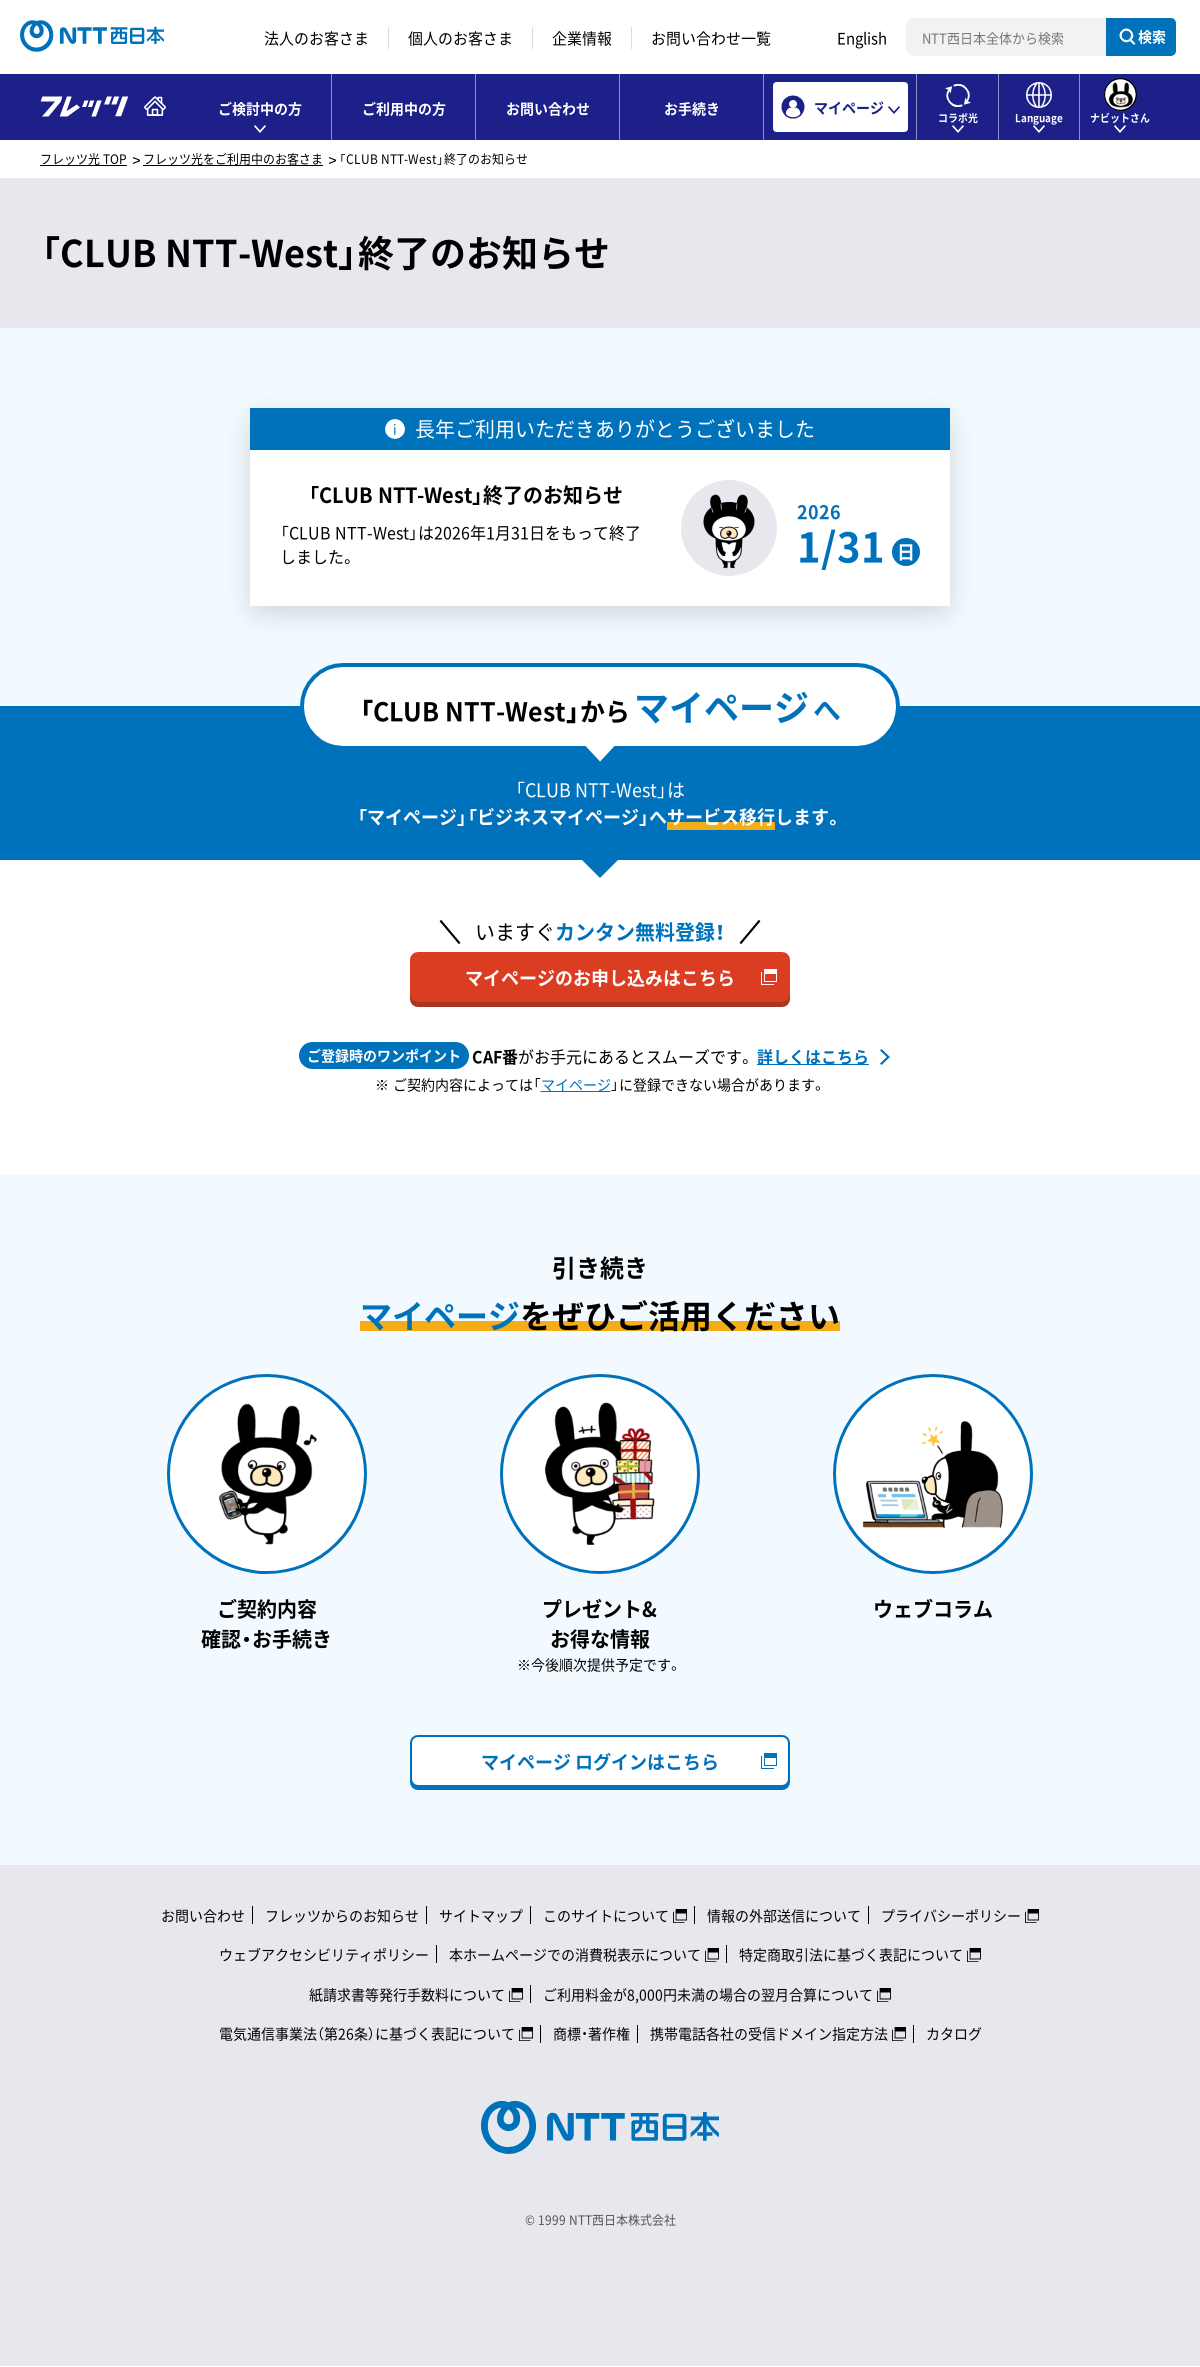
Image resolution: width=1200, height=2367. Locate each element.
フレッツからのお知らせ (342, 1915)
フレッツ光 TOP (83, 159)
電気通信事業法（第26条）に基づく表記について (367, 2033)
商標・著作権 (591, 2033)
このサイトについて (606, 1915)
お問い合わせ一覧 (711, 38)
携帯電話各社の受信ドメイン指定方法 (769, 2033)
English (862, 38)
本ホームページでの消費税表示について (575, 1954)
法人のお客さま (316, 38)
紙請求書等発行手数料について (407, 1994)
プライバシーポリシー (951, 1915)
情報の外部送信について (784, 1915)
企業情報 (582, 38)
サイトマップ (481, 1915)
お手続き (692, 108)
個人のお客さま (460, 38)
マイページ (576, 1084)
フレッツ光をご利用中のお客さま (233, 159)
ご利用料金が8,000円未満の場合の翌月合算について (708, 1994)
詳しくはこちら (813, 1056)
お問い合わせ (548, 108)
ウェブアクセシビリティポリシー (324, 1954)
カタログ (954, 2033)
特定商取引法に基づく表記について (851, 1954)
